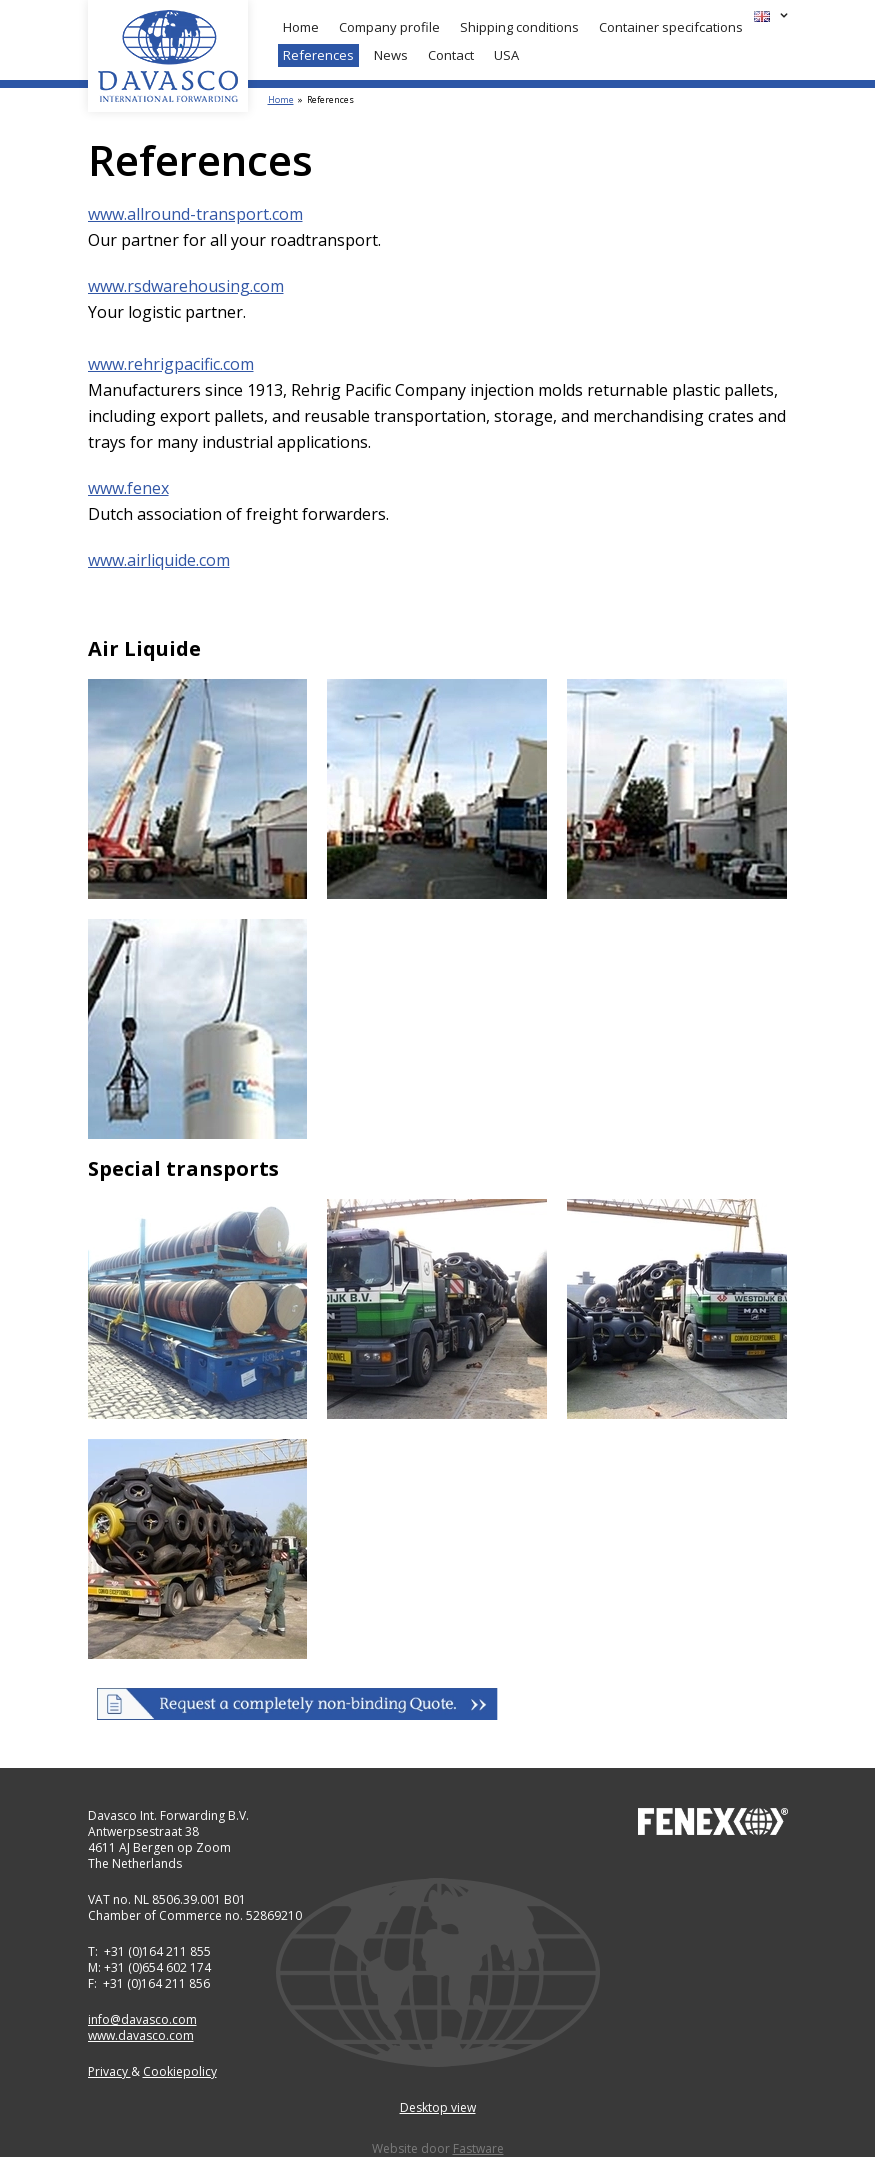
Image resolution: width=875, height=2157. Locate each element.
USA (506, 55)
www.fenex (128, 488)
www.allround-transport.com (195, 214)
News (391, 55)
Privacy (109, 2071)
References (318, 55)
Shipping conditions (519, 27)
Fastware (478, 2148)
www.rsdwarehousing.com (186, 286)
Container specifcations (671, 27)
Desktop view (438, 2108)
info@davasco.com (142, 2019)
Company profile (389, 27)
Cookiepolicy (180, 2071)
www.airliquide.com (159, 560)
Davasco (168, 56)
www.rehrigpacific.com (171, 364)
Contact (451, 55)
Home (301, 27)
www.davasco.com (141, 2035)
